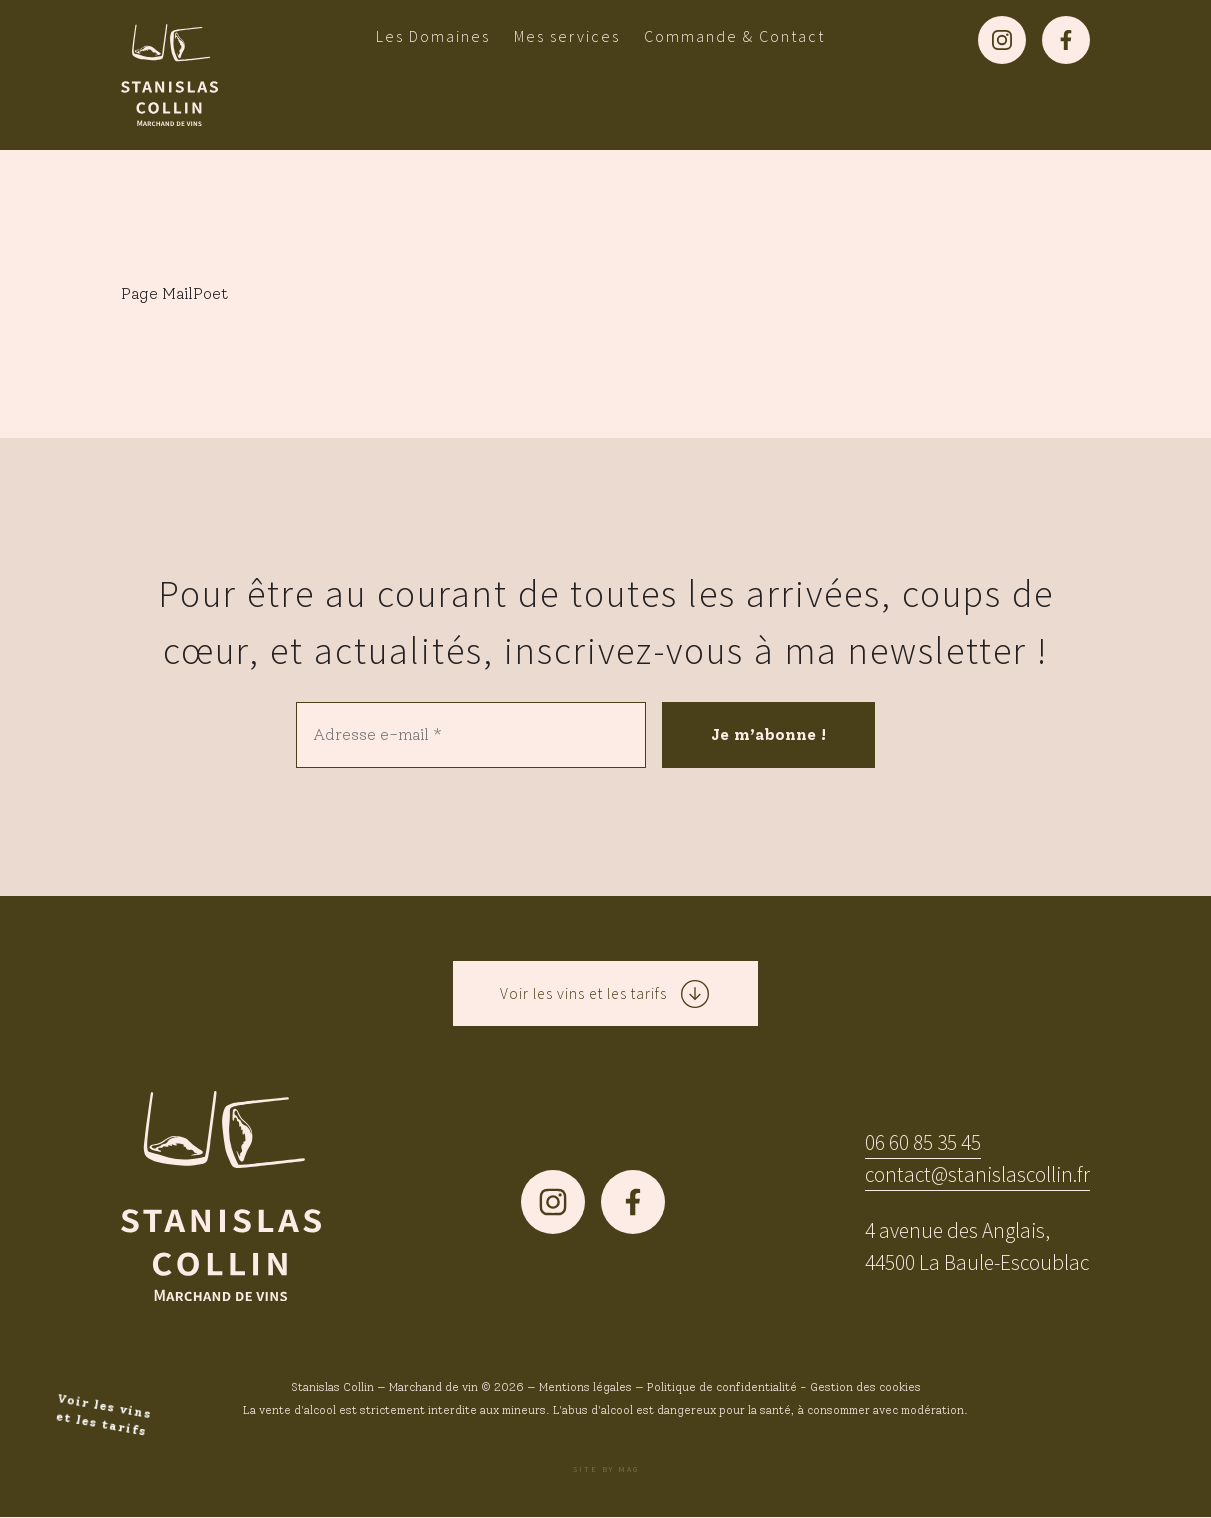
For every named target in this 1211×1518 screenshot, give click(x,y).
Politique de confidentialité (722, 1388)
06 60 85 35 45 (923, 1143)
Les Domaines (433, 36)
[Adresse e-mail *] (471, 735)
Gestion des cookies (865, 1388)
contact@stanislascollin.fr (977, 1175)
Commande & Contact (734, 36)
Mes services (567, 36)
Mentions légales (585, 1388)
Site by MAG (606, 1470)
